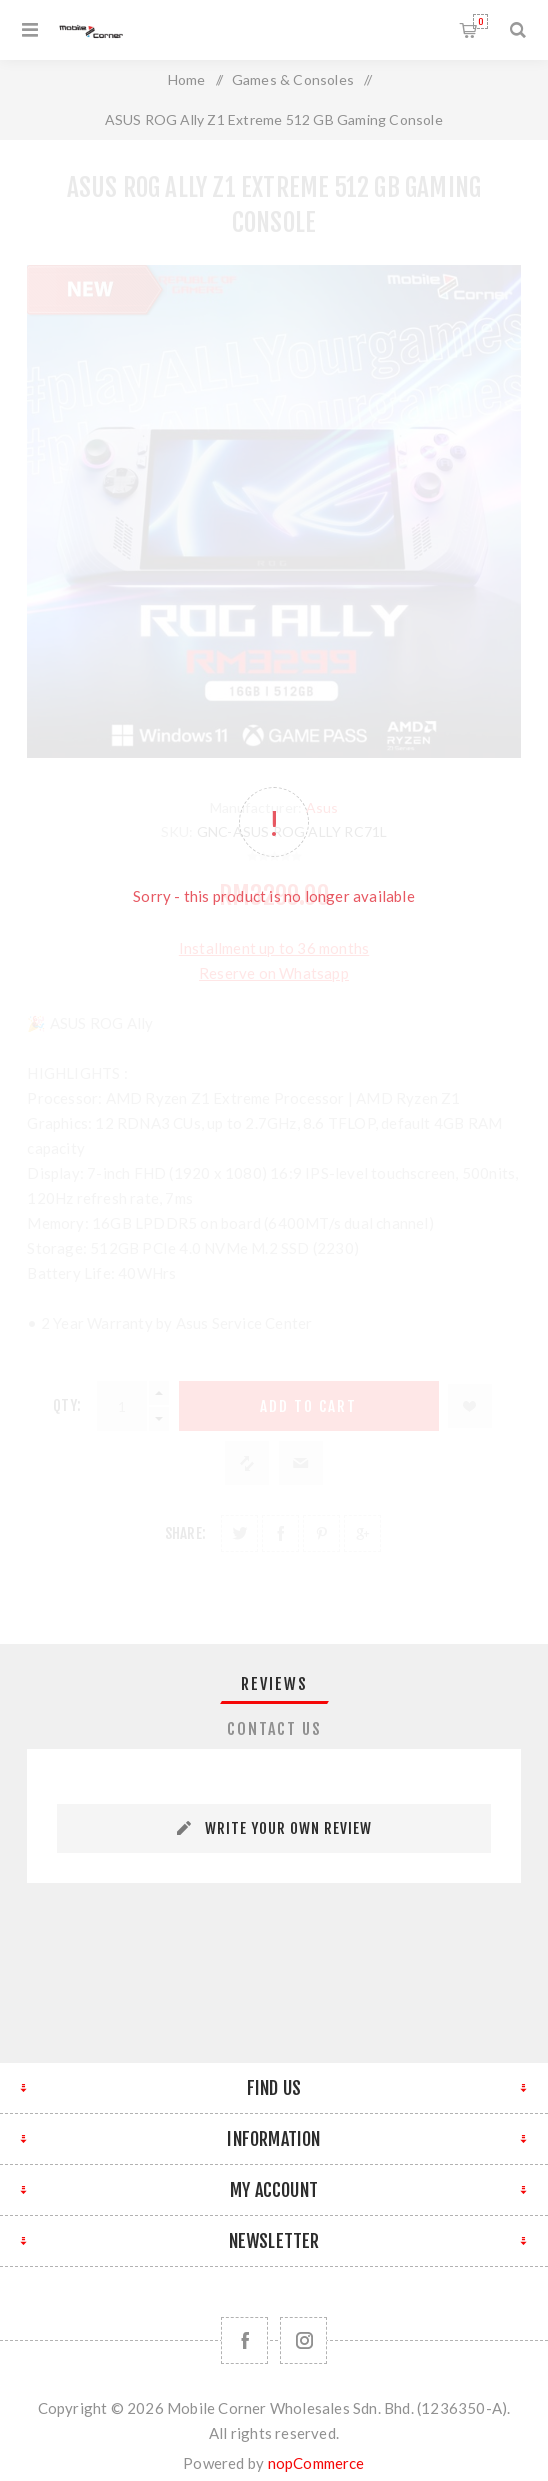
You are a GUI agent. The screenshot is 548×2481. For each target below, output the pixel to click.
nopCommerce (316, 2463)
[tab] (273, 1684)
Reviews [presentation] (274, 1684)
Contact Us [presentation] (274, 1729)
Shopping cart (480, 21)
